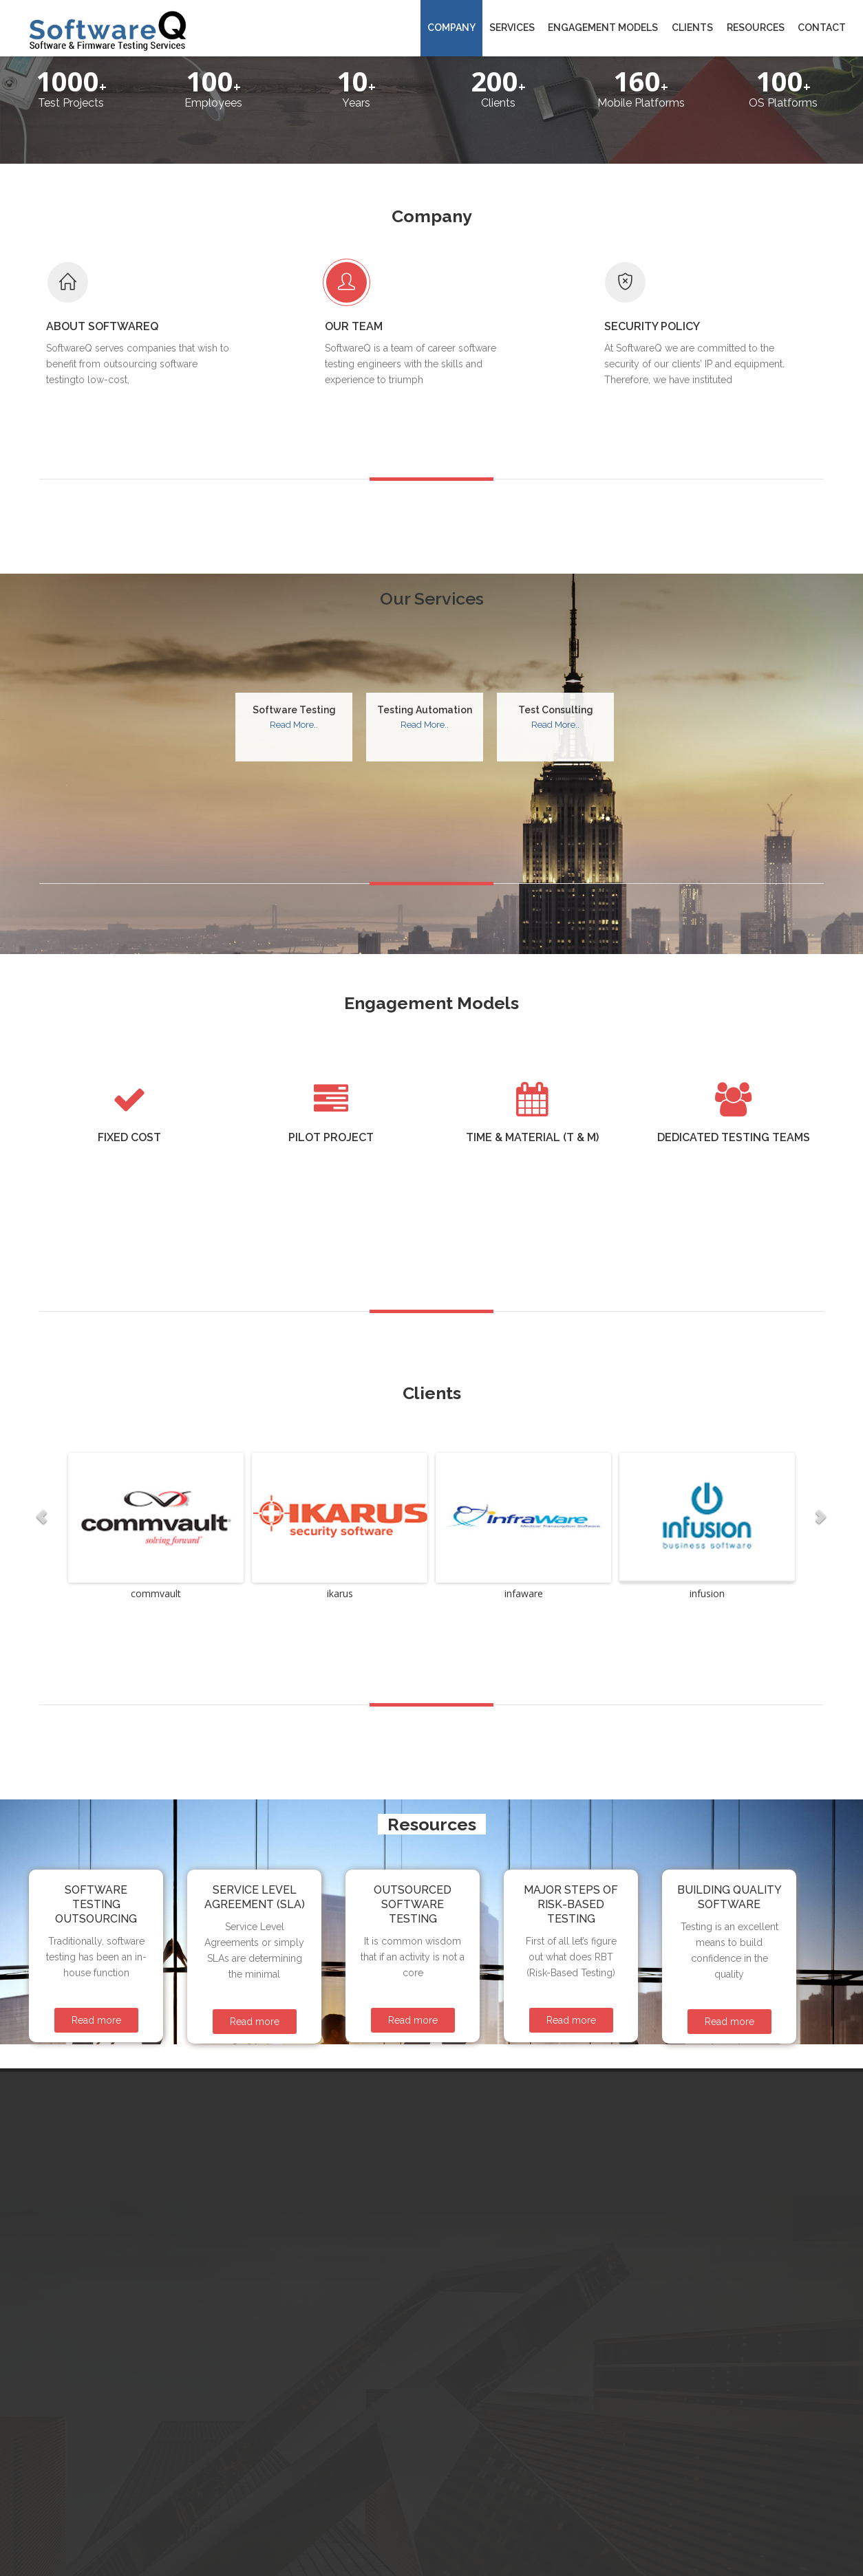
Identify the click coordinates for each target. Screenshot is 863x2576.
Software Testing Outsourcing (96, 1820)
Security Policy (693, 268)
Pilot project (331, 1053)
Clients (692, 27)
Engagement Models (603, 27)
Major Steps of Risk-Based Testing (571, 1820)
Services (512, 27)
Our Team (394, 268)
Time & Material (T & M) (532, 1053)
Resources (756, 27)
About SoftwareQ (143, 268)
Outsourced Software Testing (412, 1820)
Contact (822, 27)
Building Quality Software (729, 1813)
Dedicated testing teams (733, 1053)
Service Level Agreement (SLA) (254, 1813)
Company (451, 27)
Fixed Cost (129, 1053)
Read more (96, 1936)
